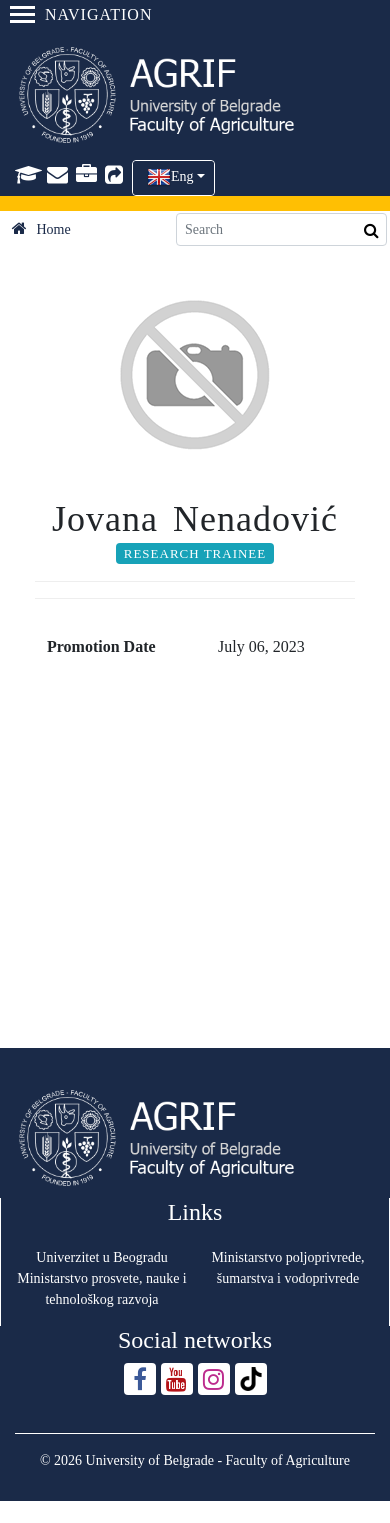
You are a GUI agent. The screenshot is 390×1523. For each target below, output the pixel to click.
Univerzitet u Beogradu (101, 1257)
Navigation (81, 14)
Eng (182, 176)
